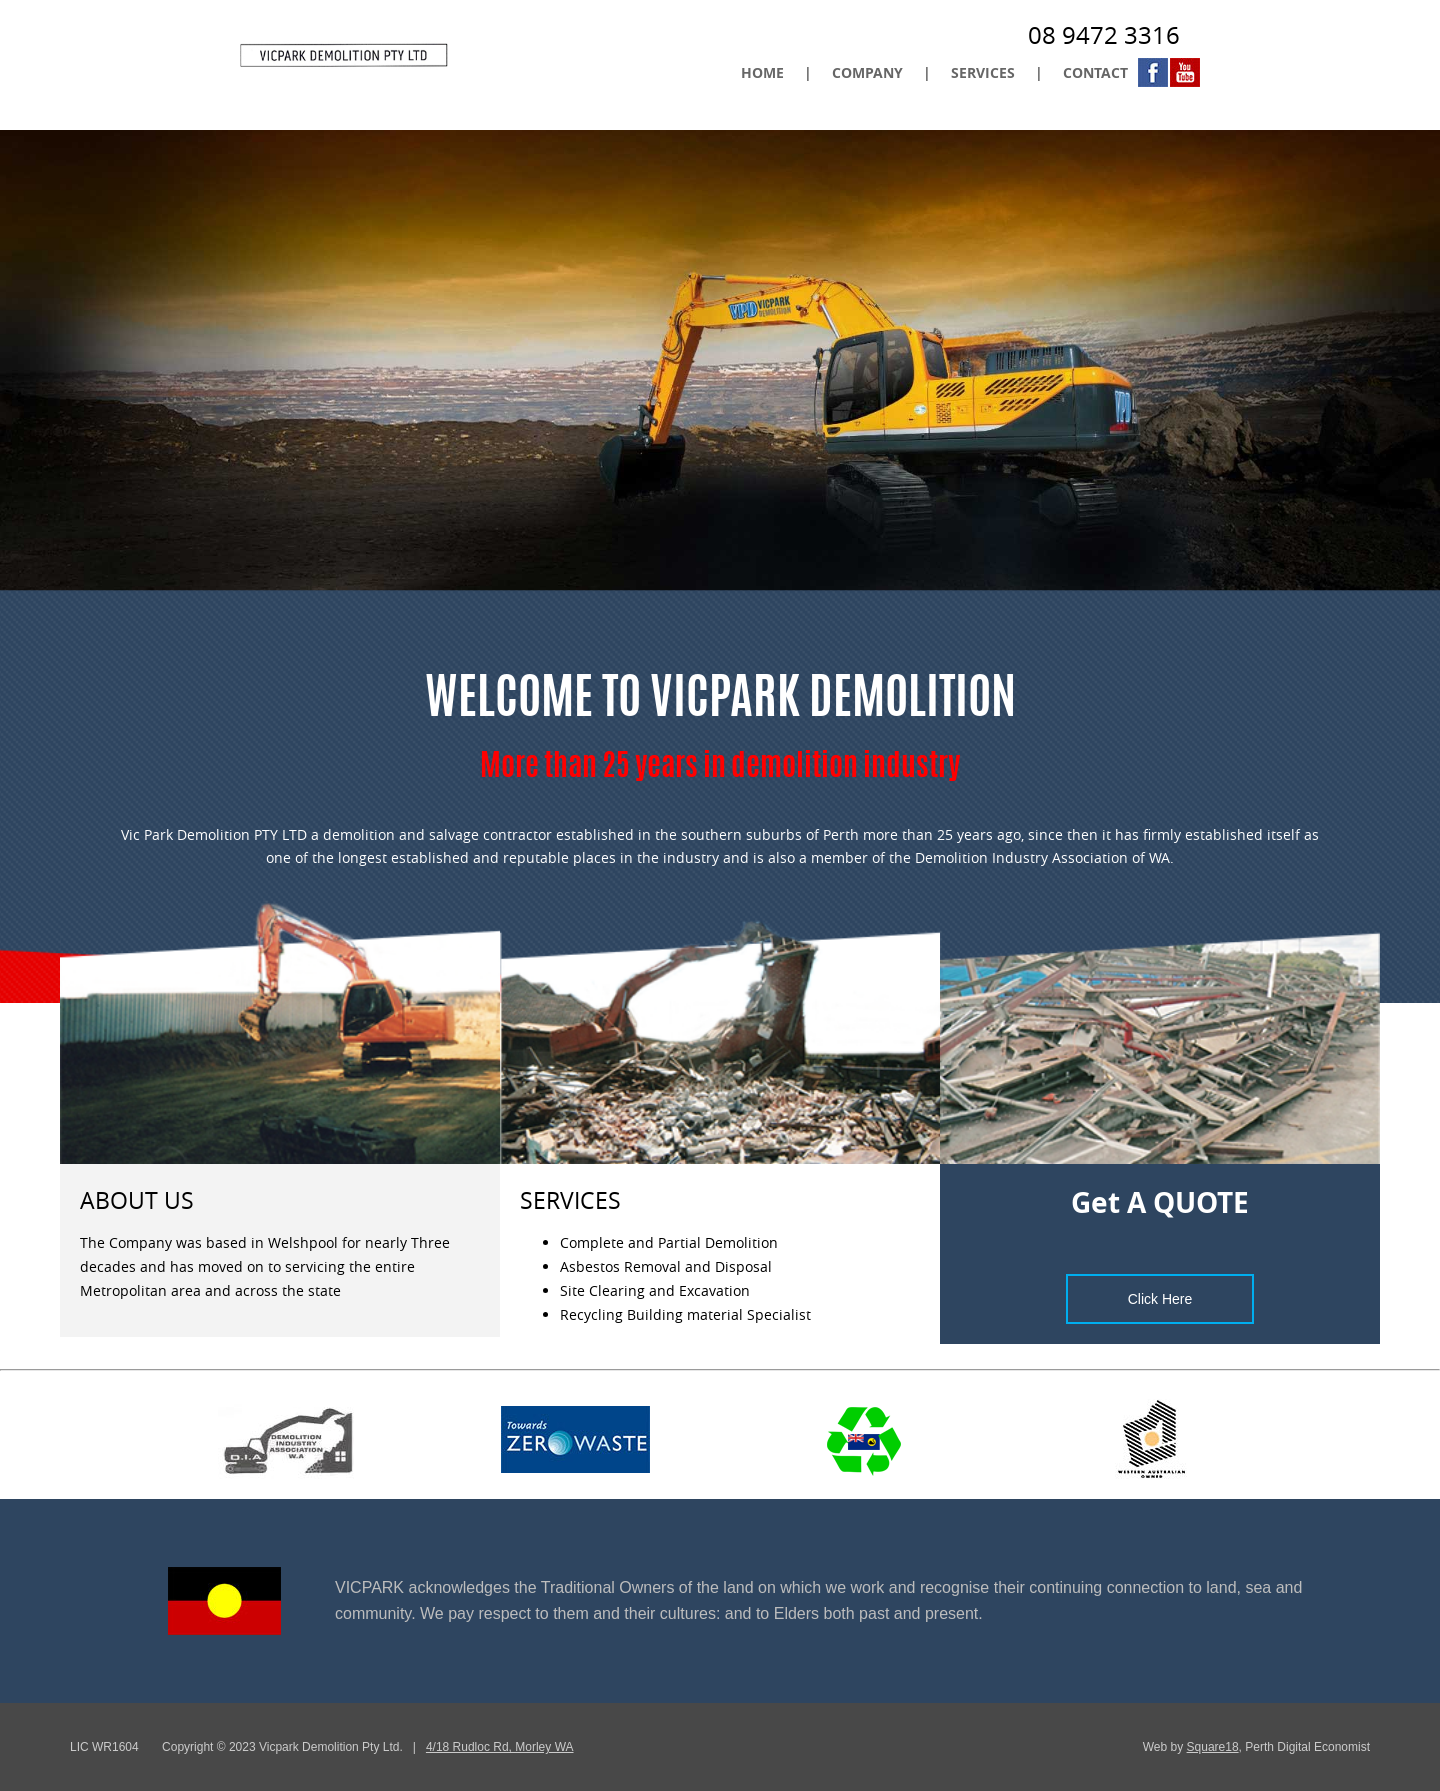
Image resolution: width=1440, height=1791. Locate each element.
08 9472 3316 (1104, 35)
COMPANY (867, 72)
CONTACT (1095, 72)
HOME (762, 72)
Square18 (1213, 1747)
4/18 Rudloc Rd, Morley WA (500, 1747)
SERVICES (983, 72)
